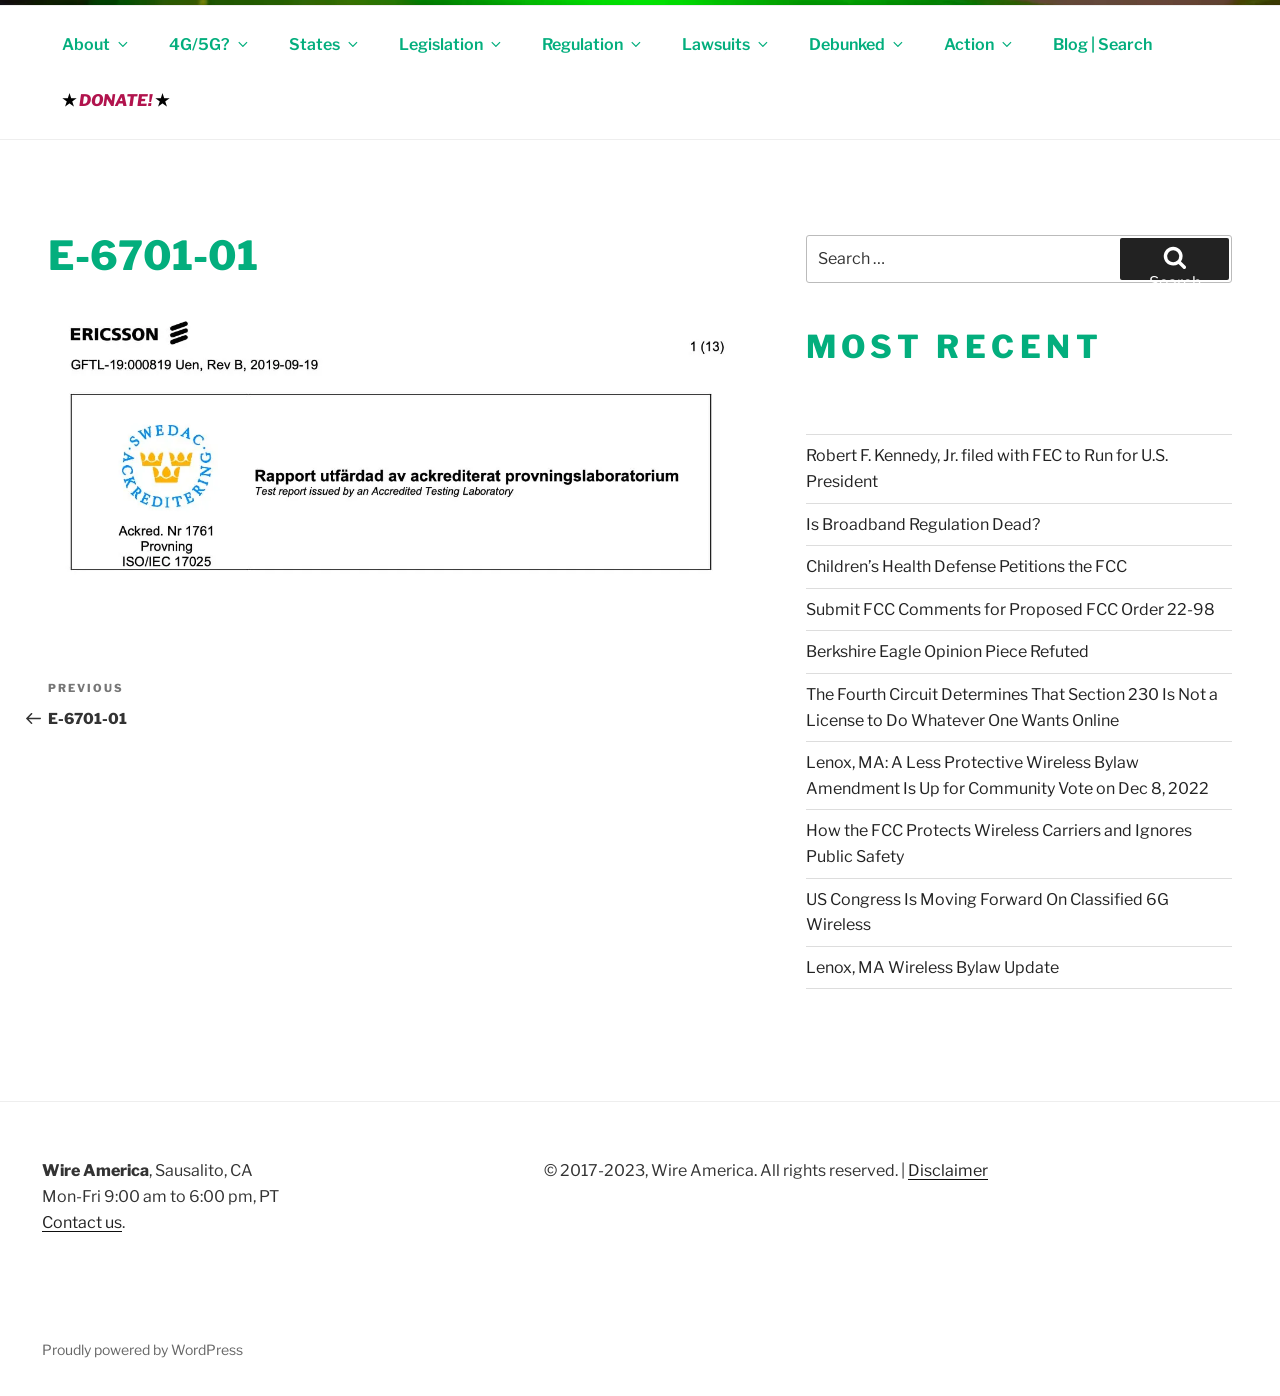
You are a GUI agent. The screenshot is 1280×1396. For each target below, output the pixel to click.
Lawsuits (726, 44)
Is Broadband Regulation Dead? (923, 524)
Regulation (593, 44)
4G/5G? (210, 44)
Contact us (82, 1222)
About (96, 44)
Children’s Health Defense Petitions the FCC (966, 566)
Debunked (857, 44)
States (325, 44)
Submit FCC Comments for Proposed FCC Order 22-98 (1010, 609)
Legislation (451, 44)
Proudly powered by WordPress (142, 1349)
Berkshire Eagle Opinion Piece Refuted (947, 651)
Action (979, 44)
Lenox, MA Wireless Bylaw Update (932, 967)
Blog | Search (1102, 44)
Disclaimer (948, 1170)
